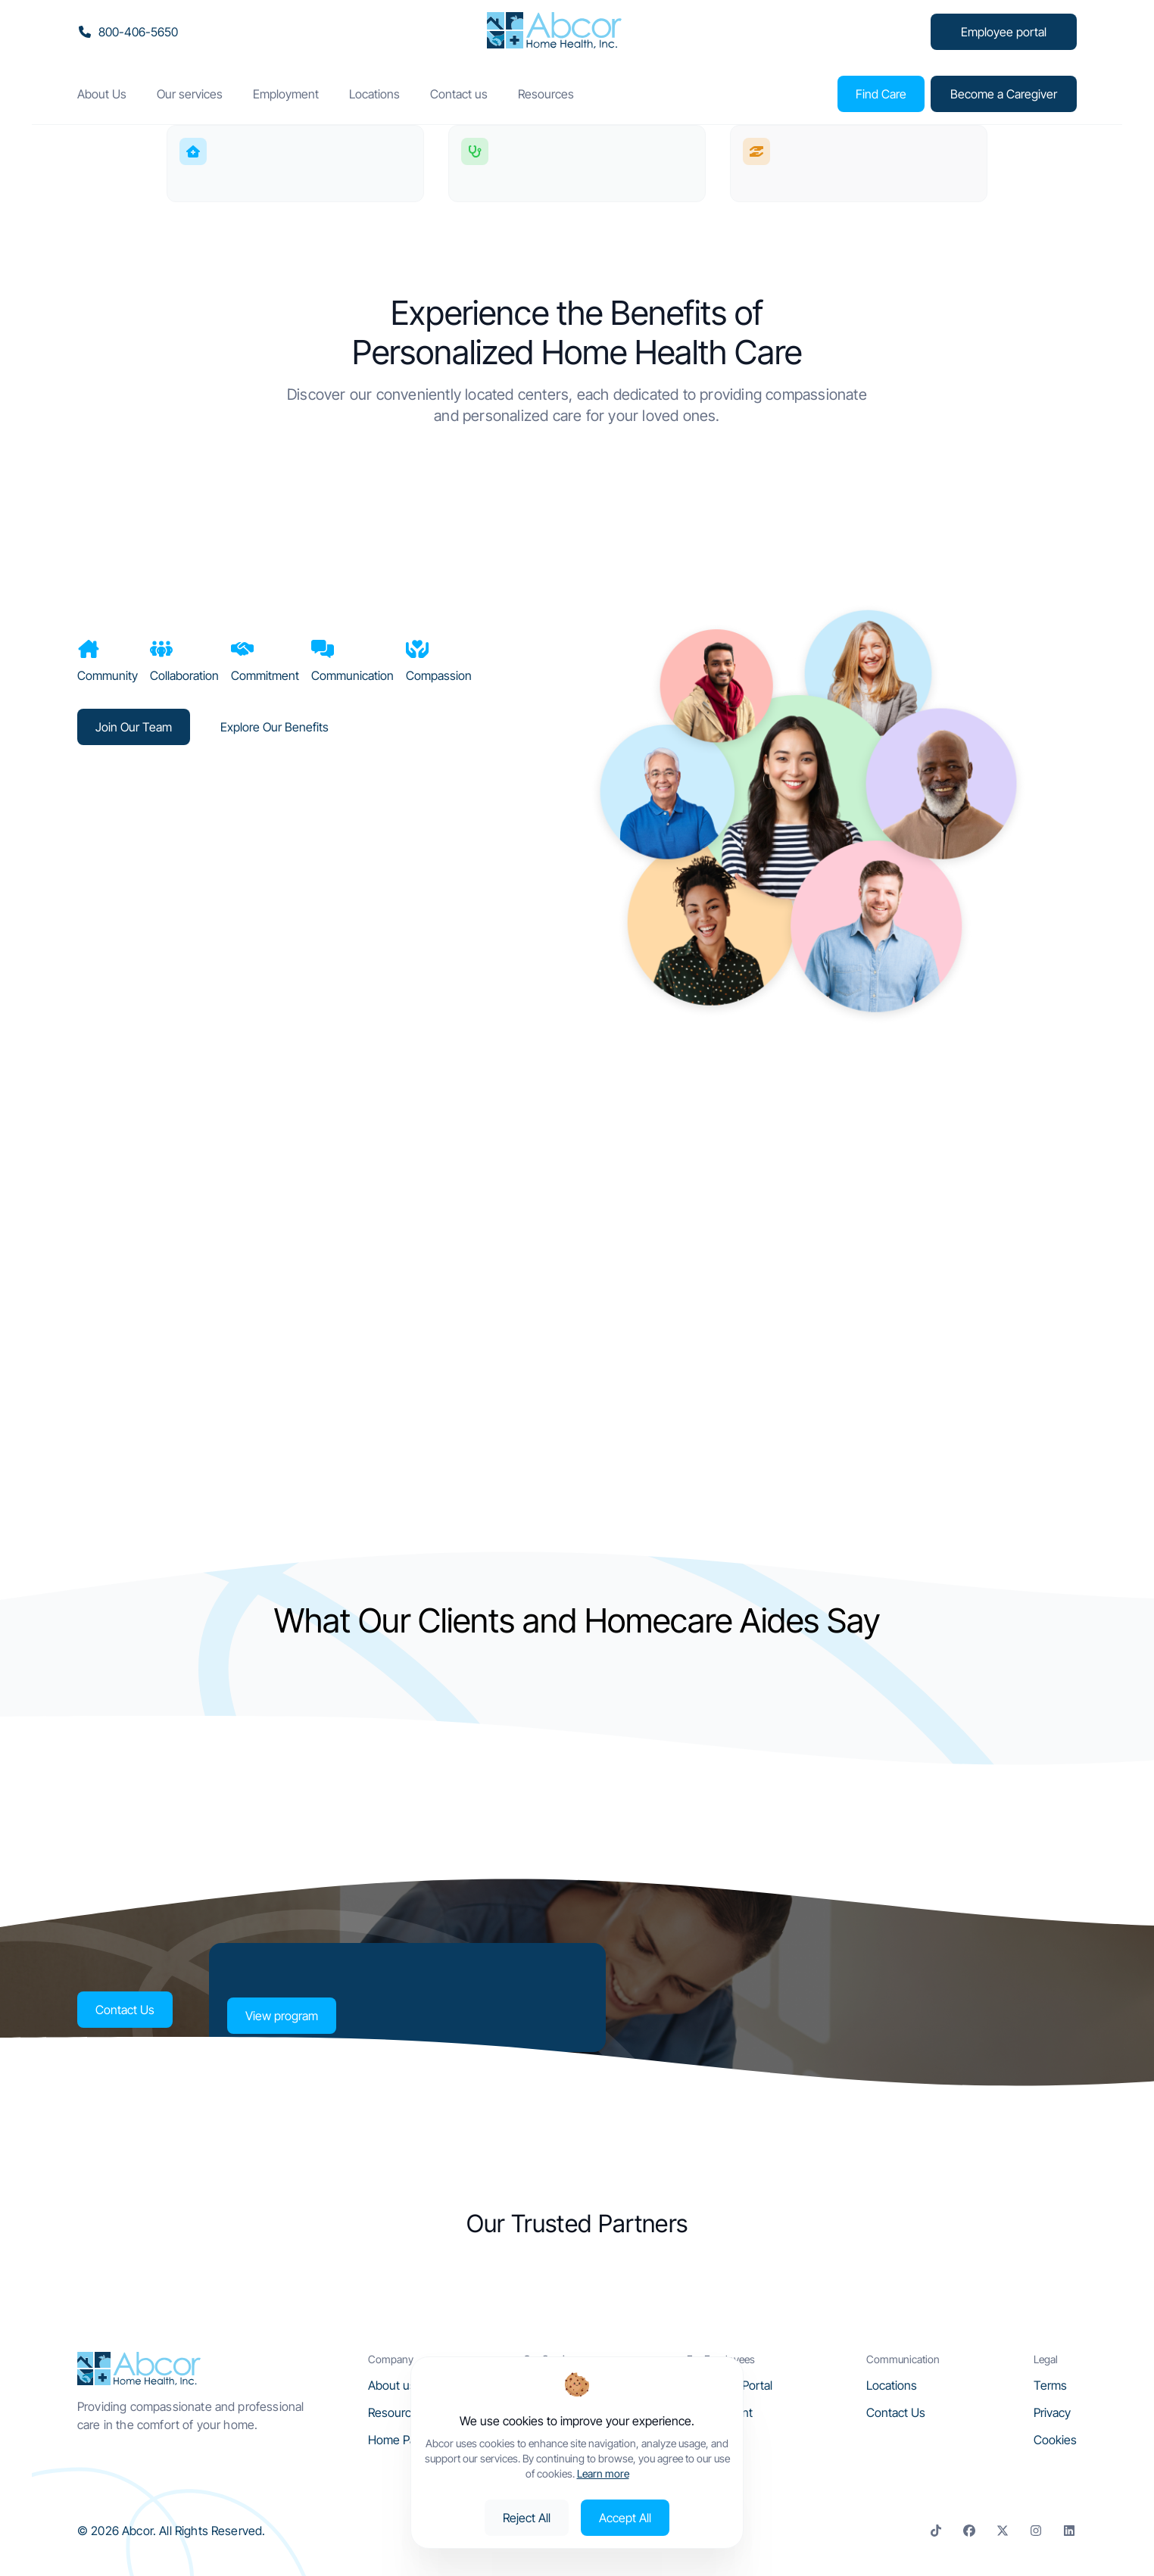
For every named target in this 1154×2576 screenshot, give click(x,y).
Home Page (398, 2439)
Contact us (459, 93)
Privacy (1052, 2412)
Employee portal (1003, 31)
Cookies (1055, 2439)
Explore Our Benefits (274, 726)
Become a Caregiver (1003, 93)
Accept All (625, 2517)
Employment (286, 93)
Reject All (526, 2517)
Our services (190, 94)
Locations (374, 93)
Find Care (880, 94)
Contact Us (124, 2009)
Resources (546, 93)
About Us (101, 93)
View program (281, 2015)
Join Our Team (133, 726)
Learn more (603, 2473)
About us (392, 2385)
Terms (1050, 2385)
